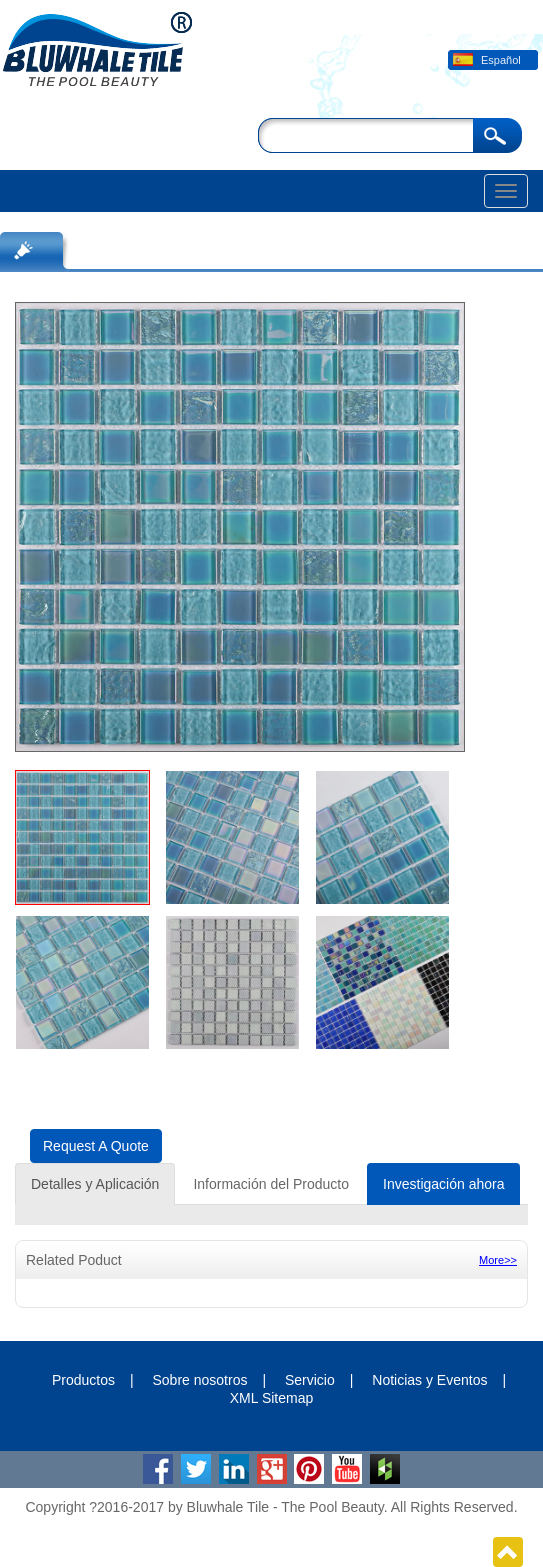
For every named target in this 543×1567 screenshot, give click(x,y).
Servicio (310, 1380)
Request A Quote (96, 1146)
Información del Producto (271, 1184)
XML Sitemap (272, 1398)
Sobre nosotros (199, 1380)
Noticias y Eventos (429, 1380)
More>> (498, 1260)
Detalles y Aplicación (95, 1184)
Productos (83, 1380)
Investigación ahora (443, 1184)
